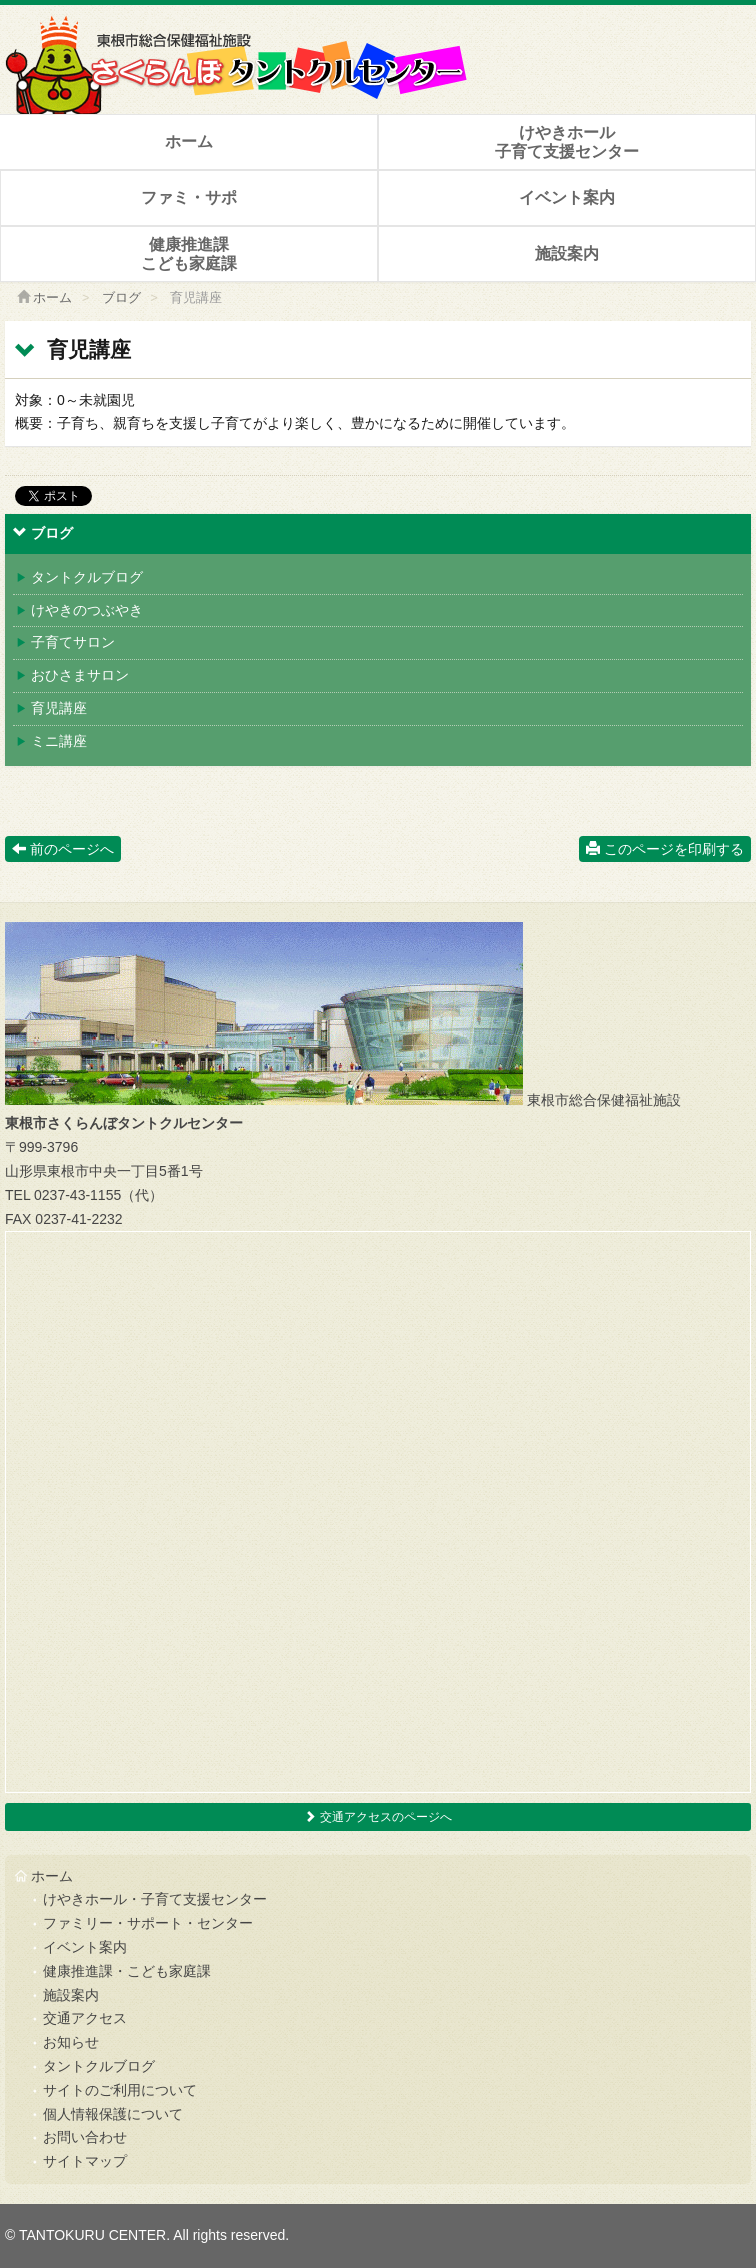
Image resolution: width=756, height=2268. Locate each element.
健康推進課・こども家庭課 (127, 1971)
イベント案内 (567, 197)
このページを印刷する (665, 849)
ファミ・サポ (189, 197)
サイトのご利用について (120, 2090)
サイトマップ (85, 2161)
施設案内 (567, 253)
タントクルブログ (79, 577)
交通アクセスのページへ (377, 1817)
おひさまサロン (72, 675)
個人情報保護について (113, 2114)
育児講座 (51, 708)
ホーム (189, 141)
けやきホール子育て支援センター (567, 142)
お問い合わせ (85, 2137)
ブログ (121, 298)
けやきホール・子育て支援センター (155, 1899)
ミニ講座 (51, 741)
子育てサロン (65, 642)
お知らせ (71, 2042)
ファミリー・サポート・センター (148, 1923)
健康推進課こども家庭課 (189, 254)
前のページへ (63, 849)
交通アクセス (85, 2018)
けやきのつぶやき (79, 610)
